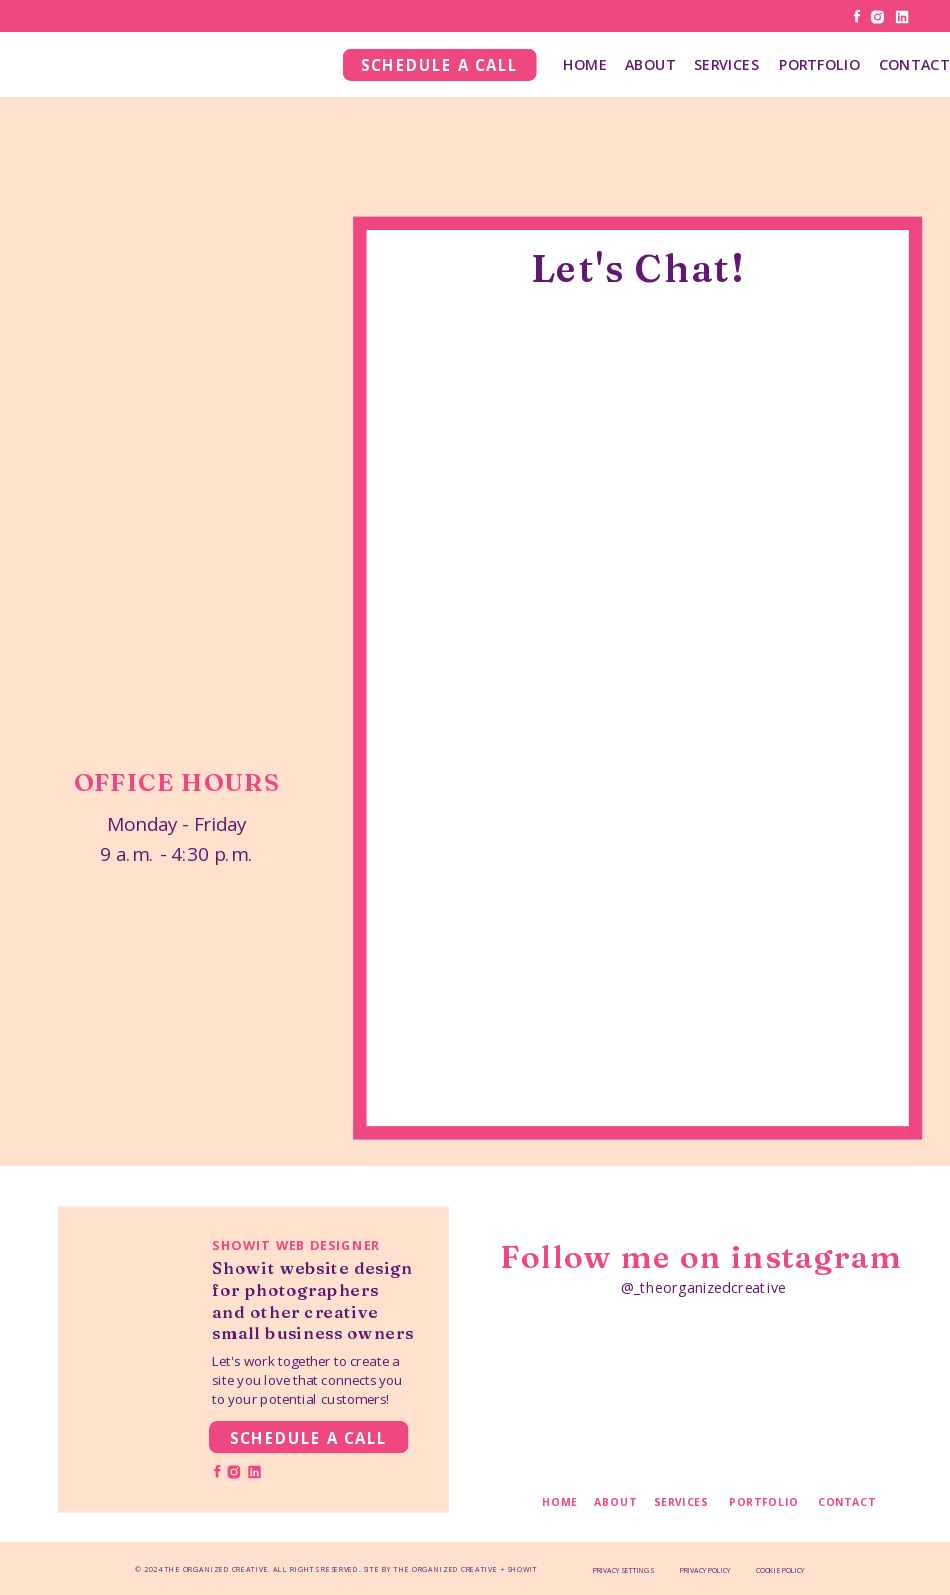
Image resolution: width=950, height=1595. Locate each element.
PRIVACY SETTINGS (623, 1570)
